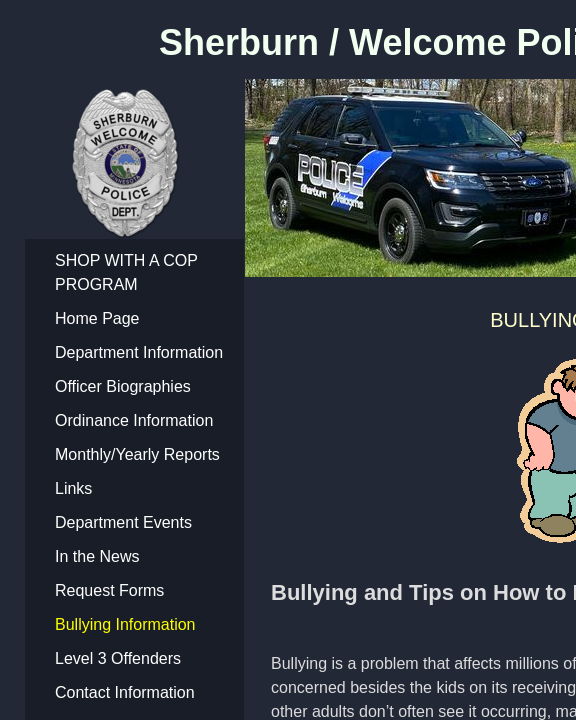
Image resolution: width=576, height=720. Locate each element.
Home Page (97, 318)
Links (73, 488)
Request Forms (109, 590)
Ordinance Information (134, 420)
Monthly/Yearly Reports (137, 454)
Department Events (123, 522)
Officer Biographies (123, 386)
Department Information (139, 352)
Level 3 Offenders (118, 658)
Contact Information (125, 692)
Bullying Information (125, 624)
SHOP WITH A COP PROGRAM (126, 272)
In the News (97, 556)
